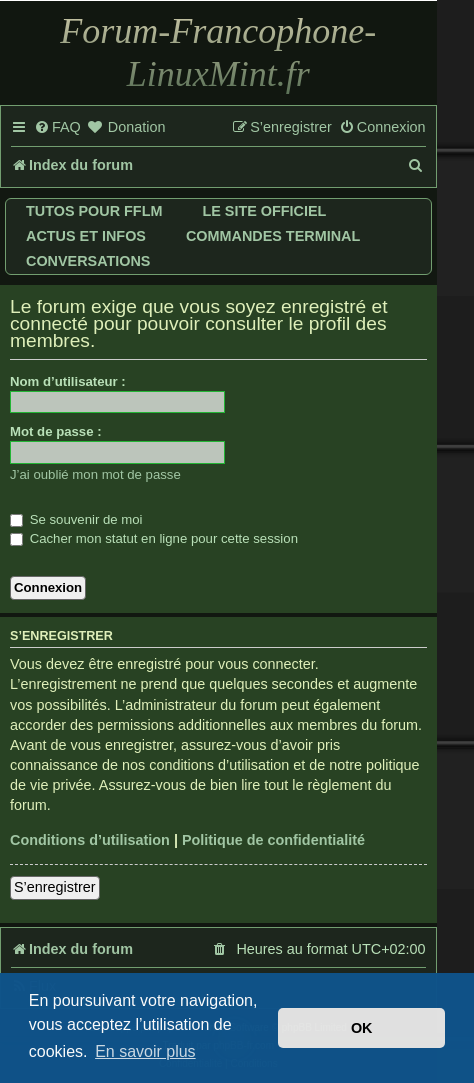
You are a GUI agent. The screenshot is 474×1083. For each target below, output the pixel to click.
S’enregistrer (55, 887)
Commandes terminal (273, 236)
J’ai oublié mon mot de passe (95, 474)
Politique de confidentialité (273, 840)
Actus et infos (86, 236)
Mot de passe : (56, 431)
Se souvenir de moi (76, 519)
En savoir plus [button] (145, 1051)
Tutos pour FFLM (94, 211)
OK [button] (362, 1028)
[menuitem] (57, 128)
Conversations (88, 261)
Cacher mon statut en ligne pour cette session (154, 538)
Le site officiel (264, 211)
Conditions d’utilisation (90, 840)
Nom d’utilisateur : (68, 381)
